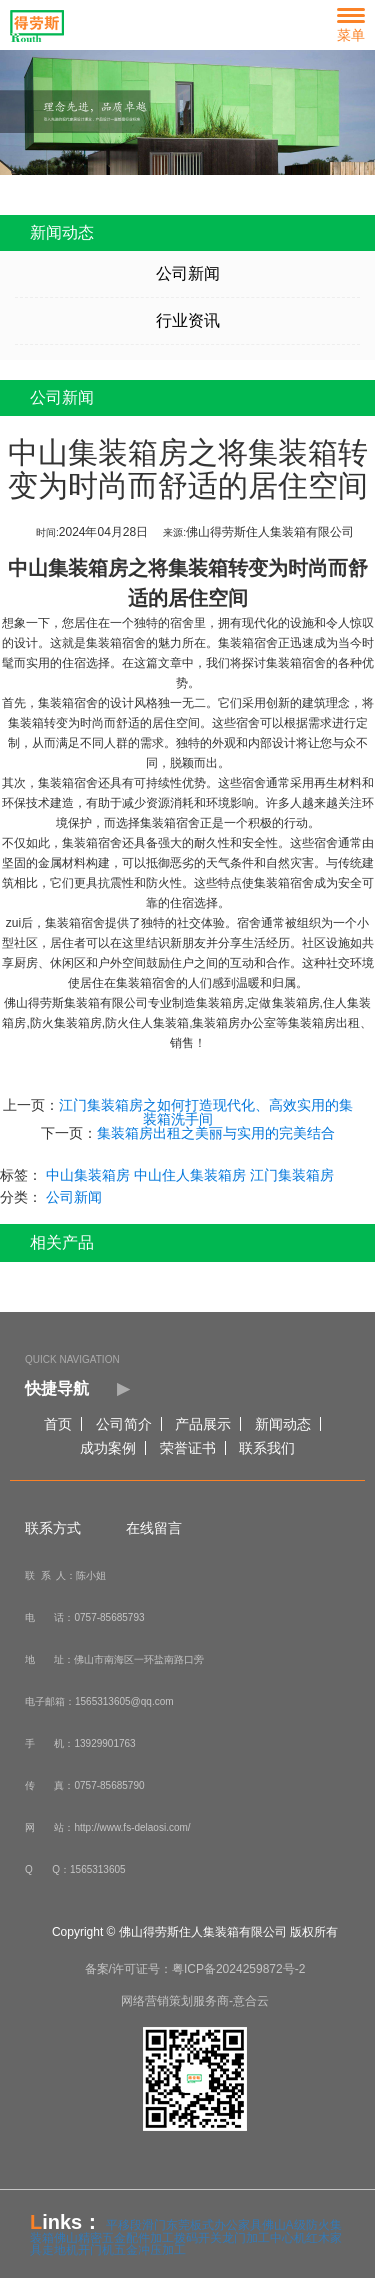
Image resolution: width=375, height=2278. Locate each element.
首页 (58, 1424)
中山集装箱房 (67, 568)
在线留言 (154, 1528)
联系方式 (53, 1528)
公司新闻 (187, 273)
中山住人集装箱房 (189, 1175)
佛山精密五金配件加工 (114, 2238)
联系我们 (267, 1448)
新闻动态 (283, 1424)
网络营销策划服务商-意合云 (195, 2001)
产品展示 (203, 1424)
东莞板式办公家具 (214, 2225)
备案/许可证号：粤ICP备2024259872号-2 (195, 1969)
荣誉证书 (188, 1448)
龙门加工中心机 (264, 2238)
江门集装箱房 (291, 1175)
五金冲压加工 (150, 2250)
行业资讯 (187, 320)
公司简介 (124, 1424)
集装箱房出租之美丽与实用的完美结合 (215, 1133)
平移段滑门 (136, 2225)
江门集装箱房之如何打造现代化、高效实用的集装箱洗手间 (205, 1112)
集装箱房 (295, 1003)
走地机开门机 (78, 2250)
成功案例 (108, 1448)
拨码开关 (198, 2238)
